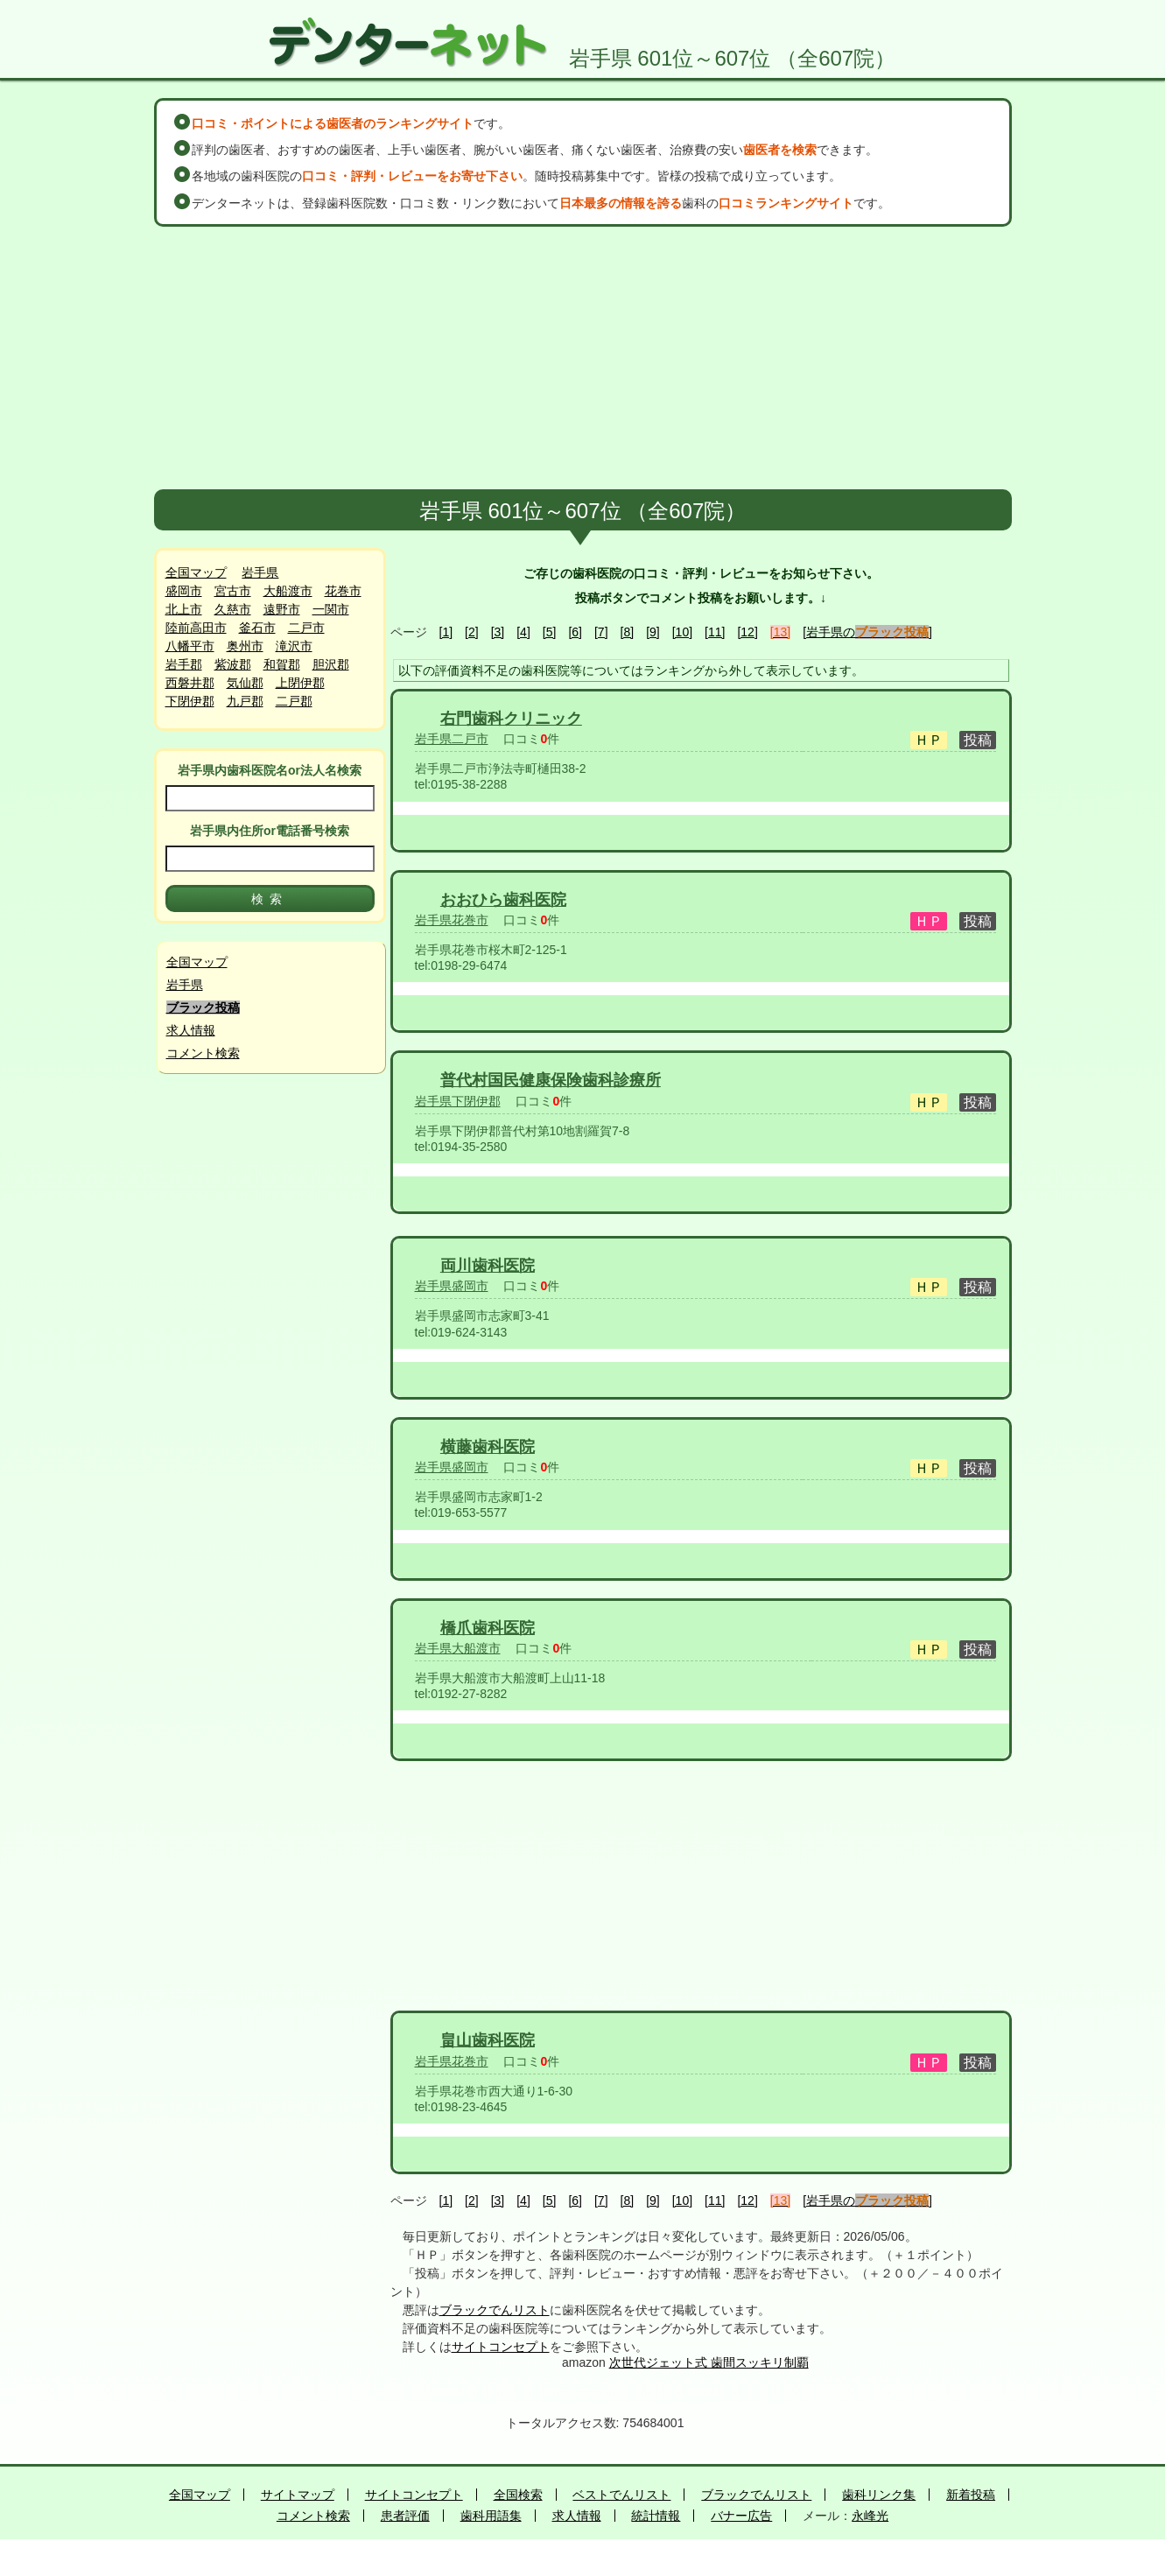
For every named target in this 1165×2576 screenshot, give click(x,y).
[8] (628, 632)
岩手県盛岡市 (451, 1286)
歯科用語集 (491, 2515)
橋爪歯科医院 (487, 1628)
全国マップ (196, 572)
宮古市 (232, 591)
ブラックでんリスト (494, 2310)
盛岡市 (183, 591)
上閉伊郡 (300, 683)
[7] (601, 632)
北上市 (183, 609)
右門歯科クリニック (511, 718)
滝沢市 (294, 646)
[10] (682, 632)
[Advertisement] (583, 358)
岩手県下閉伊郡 (458, 1101)
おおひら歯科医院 (503, 900)
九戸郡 (245, 701)
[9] (653, 632)
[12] (747, 632)
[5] (550, 632)
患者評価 (405, 2515)
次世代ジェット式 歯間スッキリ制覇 (709, 2362)
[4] (523, 632)
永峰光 (870, 2515)
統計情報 (655, 2515)
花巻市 (343, 591)
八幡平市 (189, 646)
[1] (446, 632)
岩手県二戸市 (451, 739)
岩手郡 (183, 664)
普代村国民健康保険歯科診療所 (550, 1080)
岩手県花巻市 (451, 920)
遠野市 (281, 609)
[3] (498, 632)
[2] (472, 632)
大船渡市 (287, 591)
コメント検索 (203, 1053)
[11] (715, 632)
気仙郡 (245, 683)
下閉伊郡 (189, 701)
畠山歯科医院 (487, 2040)
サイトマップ (297, 2494)
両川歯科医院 (487, 1265)
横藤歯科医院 (487, 1447)
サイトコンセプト (501, 2347)
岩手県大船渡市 (458, 1648)
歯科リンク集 (879, 2494)
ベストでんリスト (621, 2494)
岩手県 (260, 572)
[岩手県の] (867, 632)
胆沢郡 (330, 664)
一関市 (330, 609)
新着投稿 (970, 2494)
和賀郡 (281, 664)
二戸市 (306, 628)
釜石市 (257, 628)
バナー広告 (741, 2515)
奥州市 (245, 646)
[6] (575, 632)
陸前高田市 (196, 628)
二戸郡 (294, 701)
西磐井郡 (189, 683)
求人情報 (190, 1030)
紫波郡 (232, 664)
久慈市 (232, 609)
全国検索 (518, 2494)
